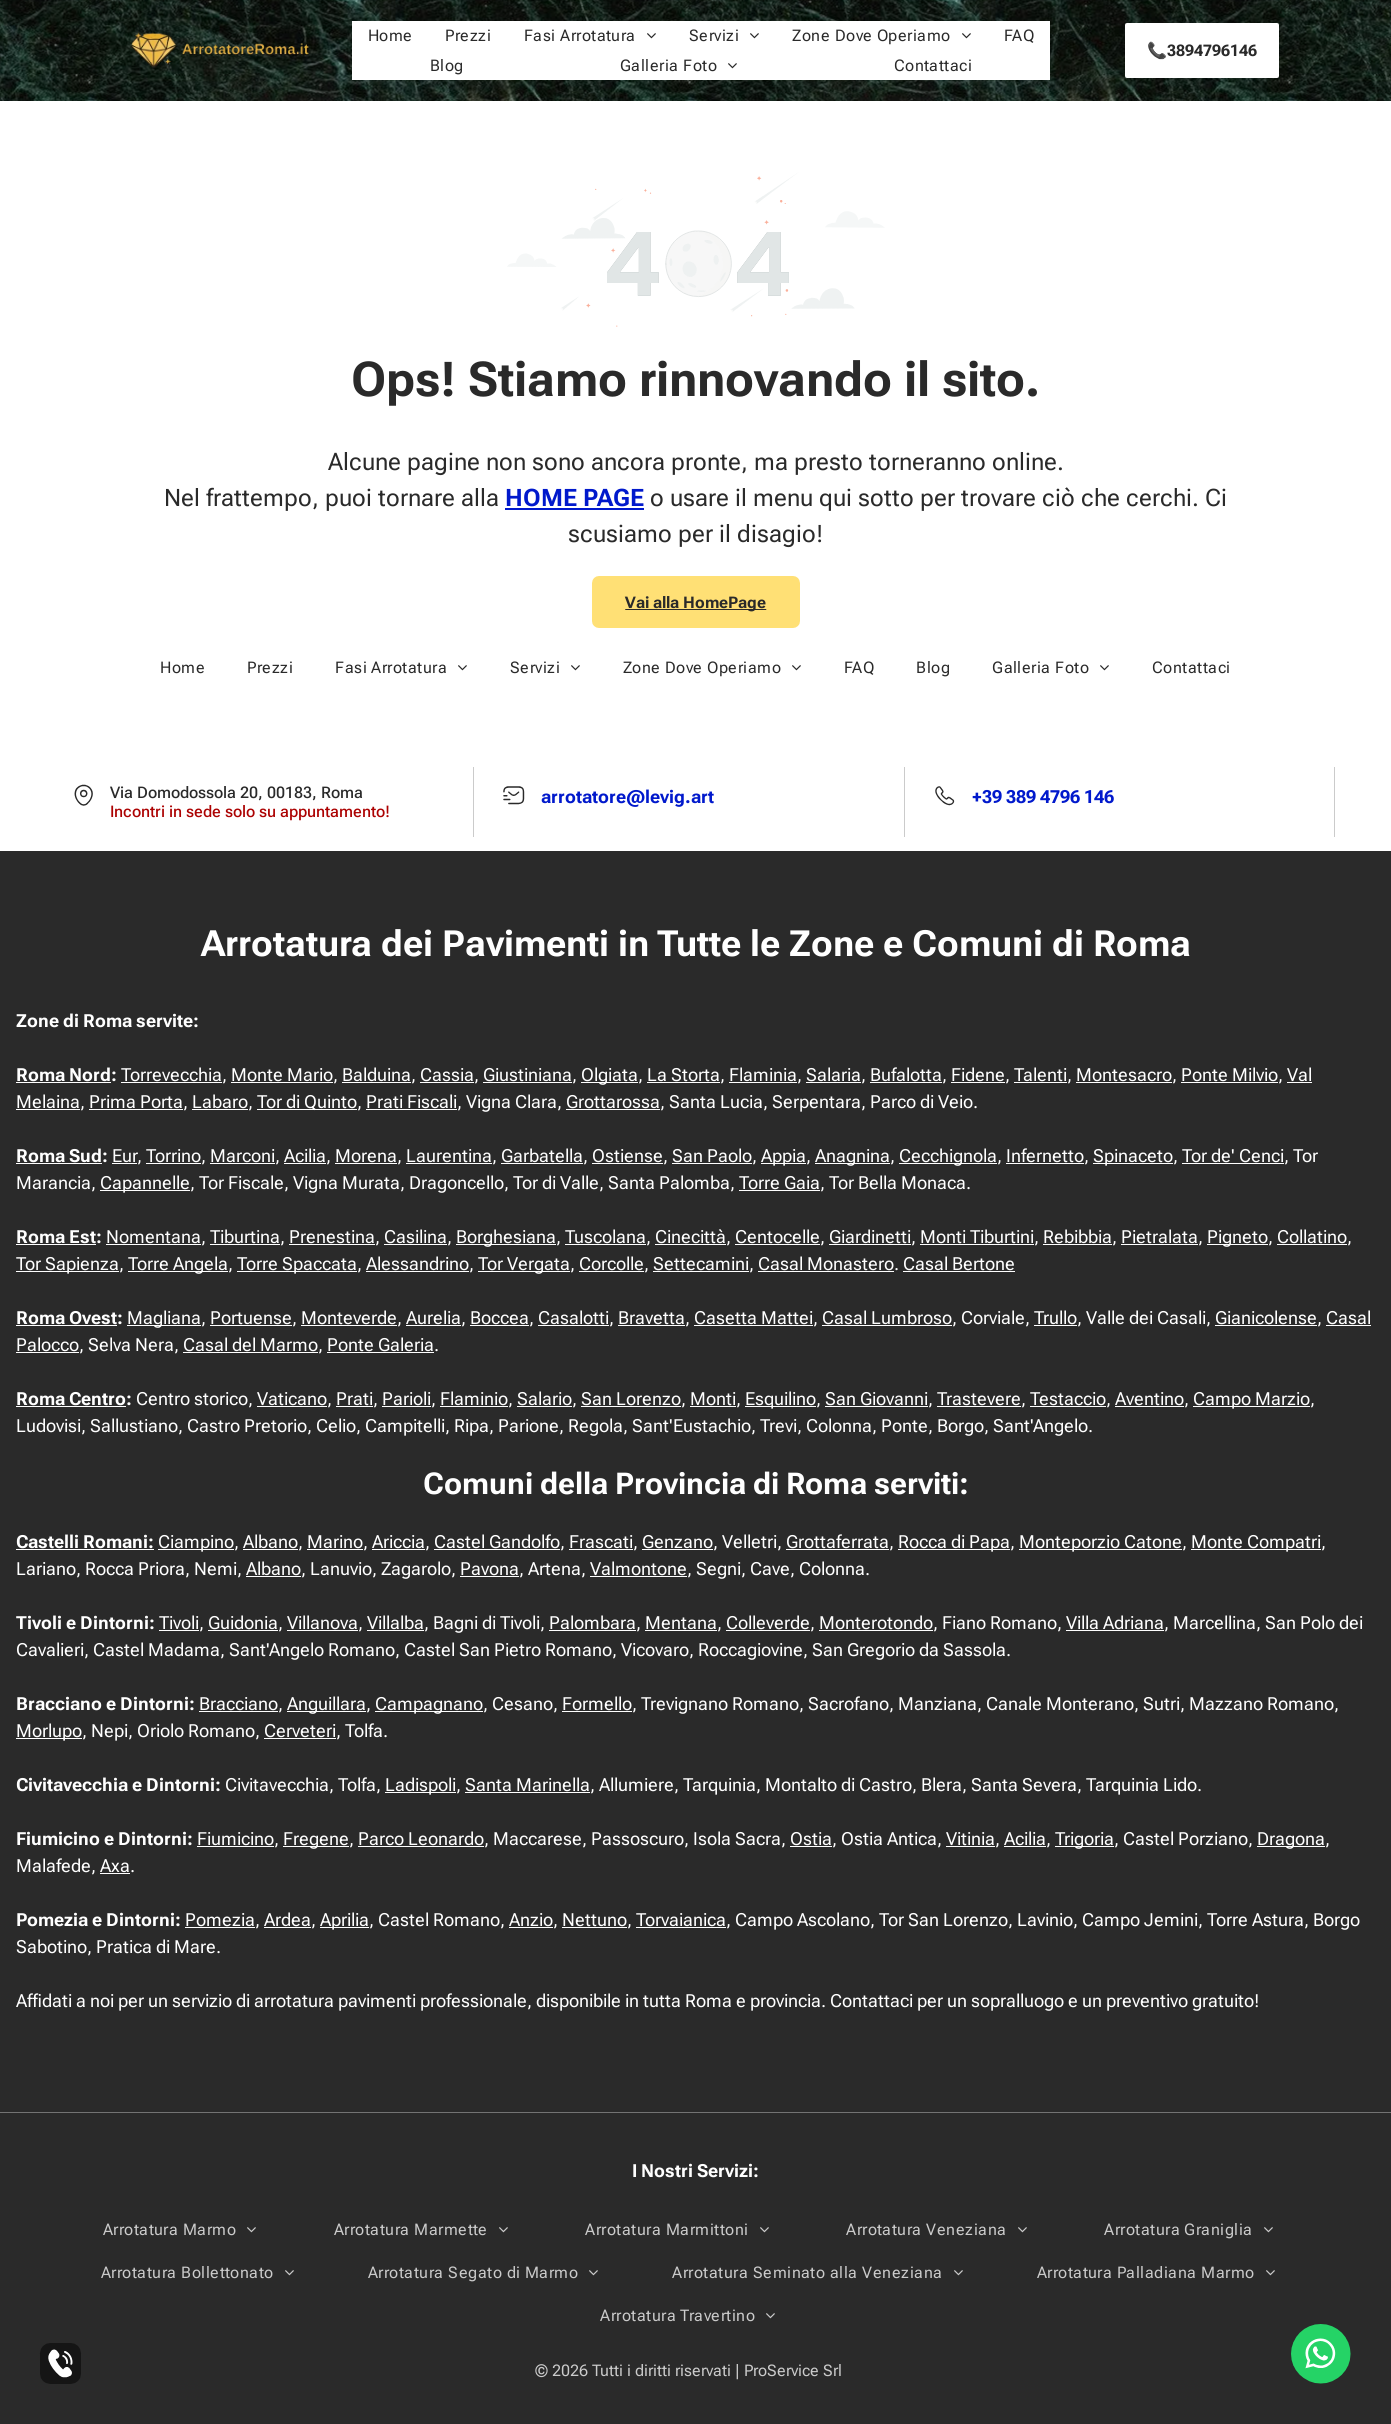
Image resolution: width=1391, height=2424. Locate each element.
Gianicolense (1266, 1317)
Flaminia (763, 1074)
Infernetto (1045, 1155)
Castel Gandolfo (497, 1541)
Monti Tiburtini (977, 1236)
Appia (783, 1155)
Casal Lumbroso (887, 1317)
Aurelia (433, 1317)
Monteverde (349, 1317)
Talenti (1040, 1074)
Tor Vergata (524, 1263)
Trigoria (1084, 1838)
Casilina (415, 1236)
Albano (270, 1541)
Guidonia (243, 1622)
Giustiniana (527, 1074)
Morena (366, 1155)
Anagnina (852, 1155)
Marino (335, 1541)
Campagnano (429, 1703)
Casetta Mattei (753, 1317)
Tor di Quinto (307, 1101)
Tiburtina (245, 1236)
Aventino (1149, 1398)
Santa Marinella (527, 1784)
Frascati (601, 1541)
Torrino (173, 1155)
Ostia (811, 1838)
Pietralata (1159, 1236)
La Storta (683, 1074)
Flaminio (474, 1398)
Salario (544, 1398)
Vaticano (292, 1398)
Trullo (1055, 1317)
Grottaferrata (837, 1541)
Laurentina (449, 1155)
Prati (354, 1398)
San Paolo (712, 1155)
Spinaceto (1133, 1155)
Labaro (220, 1101)
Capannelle (145, 1182)
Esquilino (780, 1398)
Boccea (499, 1317)
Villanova (322, 1622)
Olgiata (609, 1074)
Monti (713, 1398)
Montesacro (1124, 1074)
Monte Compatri (1256, 1541)
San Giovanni (876, 1398)
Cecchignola (948, 1155)
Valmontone (638, 1568)
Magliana (164, 1317)
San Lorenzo (631, 1398)
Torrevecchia (171, 1074)
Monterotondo (876, 1622)
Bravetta (651, 1317)
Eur (124, 1155)
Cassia (447, 1074)
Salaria (833, 1074)
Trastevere (979, 1398)
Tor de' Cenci (1233, 1155)
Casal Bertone (959, 1263)
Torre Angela (178, 1263)
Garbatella (542, 1155)
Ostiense (627, 1155)
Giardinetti (870, 1236)
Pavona (489, 1568)
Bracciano (238, 1703)
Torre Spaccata (297, 1263)
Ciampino (196, 1541)
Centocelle (777, 1236)
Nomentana (153, 1236)
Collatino (1312, 1236)
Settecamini (701, 1263)
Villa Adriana (1115, 1622)
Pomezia (220, 1919)
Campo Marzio (1251, 1398)
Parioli (406, 1398)
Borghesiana (506, 1236)
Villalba (395, 1622)
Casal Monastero (826, 1263)
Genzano (677, 1541)
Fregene (316, 1838)
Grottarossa (613, 1101)
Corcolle (611, 1263)
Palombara (592, 1622)
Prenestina (332, 1236)
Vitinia (970, 1838)
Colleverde (768, 1622)
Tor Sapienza (67, 1263)
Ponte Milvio (1229, 1074)
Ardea (287, 1919)
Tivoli (179, 1622)
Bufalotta (906, 1074)
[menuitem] (390, 35)
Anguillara (326, 1703)
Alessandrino (417, 1263)
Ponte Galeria (380, 1344)
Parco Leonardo (421, 1838)
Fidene (978, 1074)
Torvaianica (681, 1919)
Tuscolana (605, 1236)
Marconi (242, 1155)
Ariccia (398, 1541)
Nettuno (594, 1919)
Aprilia (344, 1919)
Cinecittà (690, 1236)
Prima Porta (136, 1101)
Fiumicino (235, 1838)
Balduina (376, 1074)
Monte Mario (282, 1074)
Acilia (305, 1155)
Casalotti (573, 1317)
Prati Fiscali (411, 1101)
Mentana (681, 1622)
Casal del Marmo (250, 1344)
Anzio (531, 1919)
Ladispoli (420, 1784)
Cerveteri (300, 1730)
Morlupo (49, 1730)
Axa (115, 1865)
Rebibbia (1077, 1236)
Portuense (251, 1317)
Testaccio (1068, 1398)
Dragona (1291, 1838)
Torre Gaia (779, 1182)
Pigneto (1237, 1236)
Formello (597, 1703)
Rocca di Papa (954, 1541)
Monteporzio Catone (1100, 1541)
